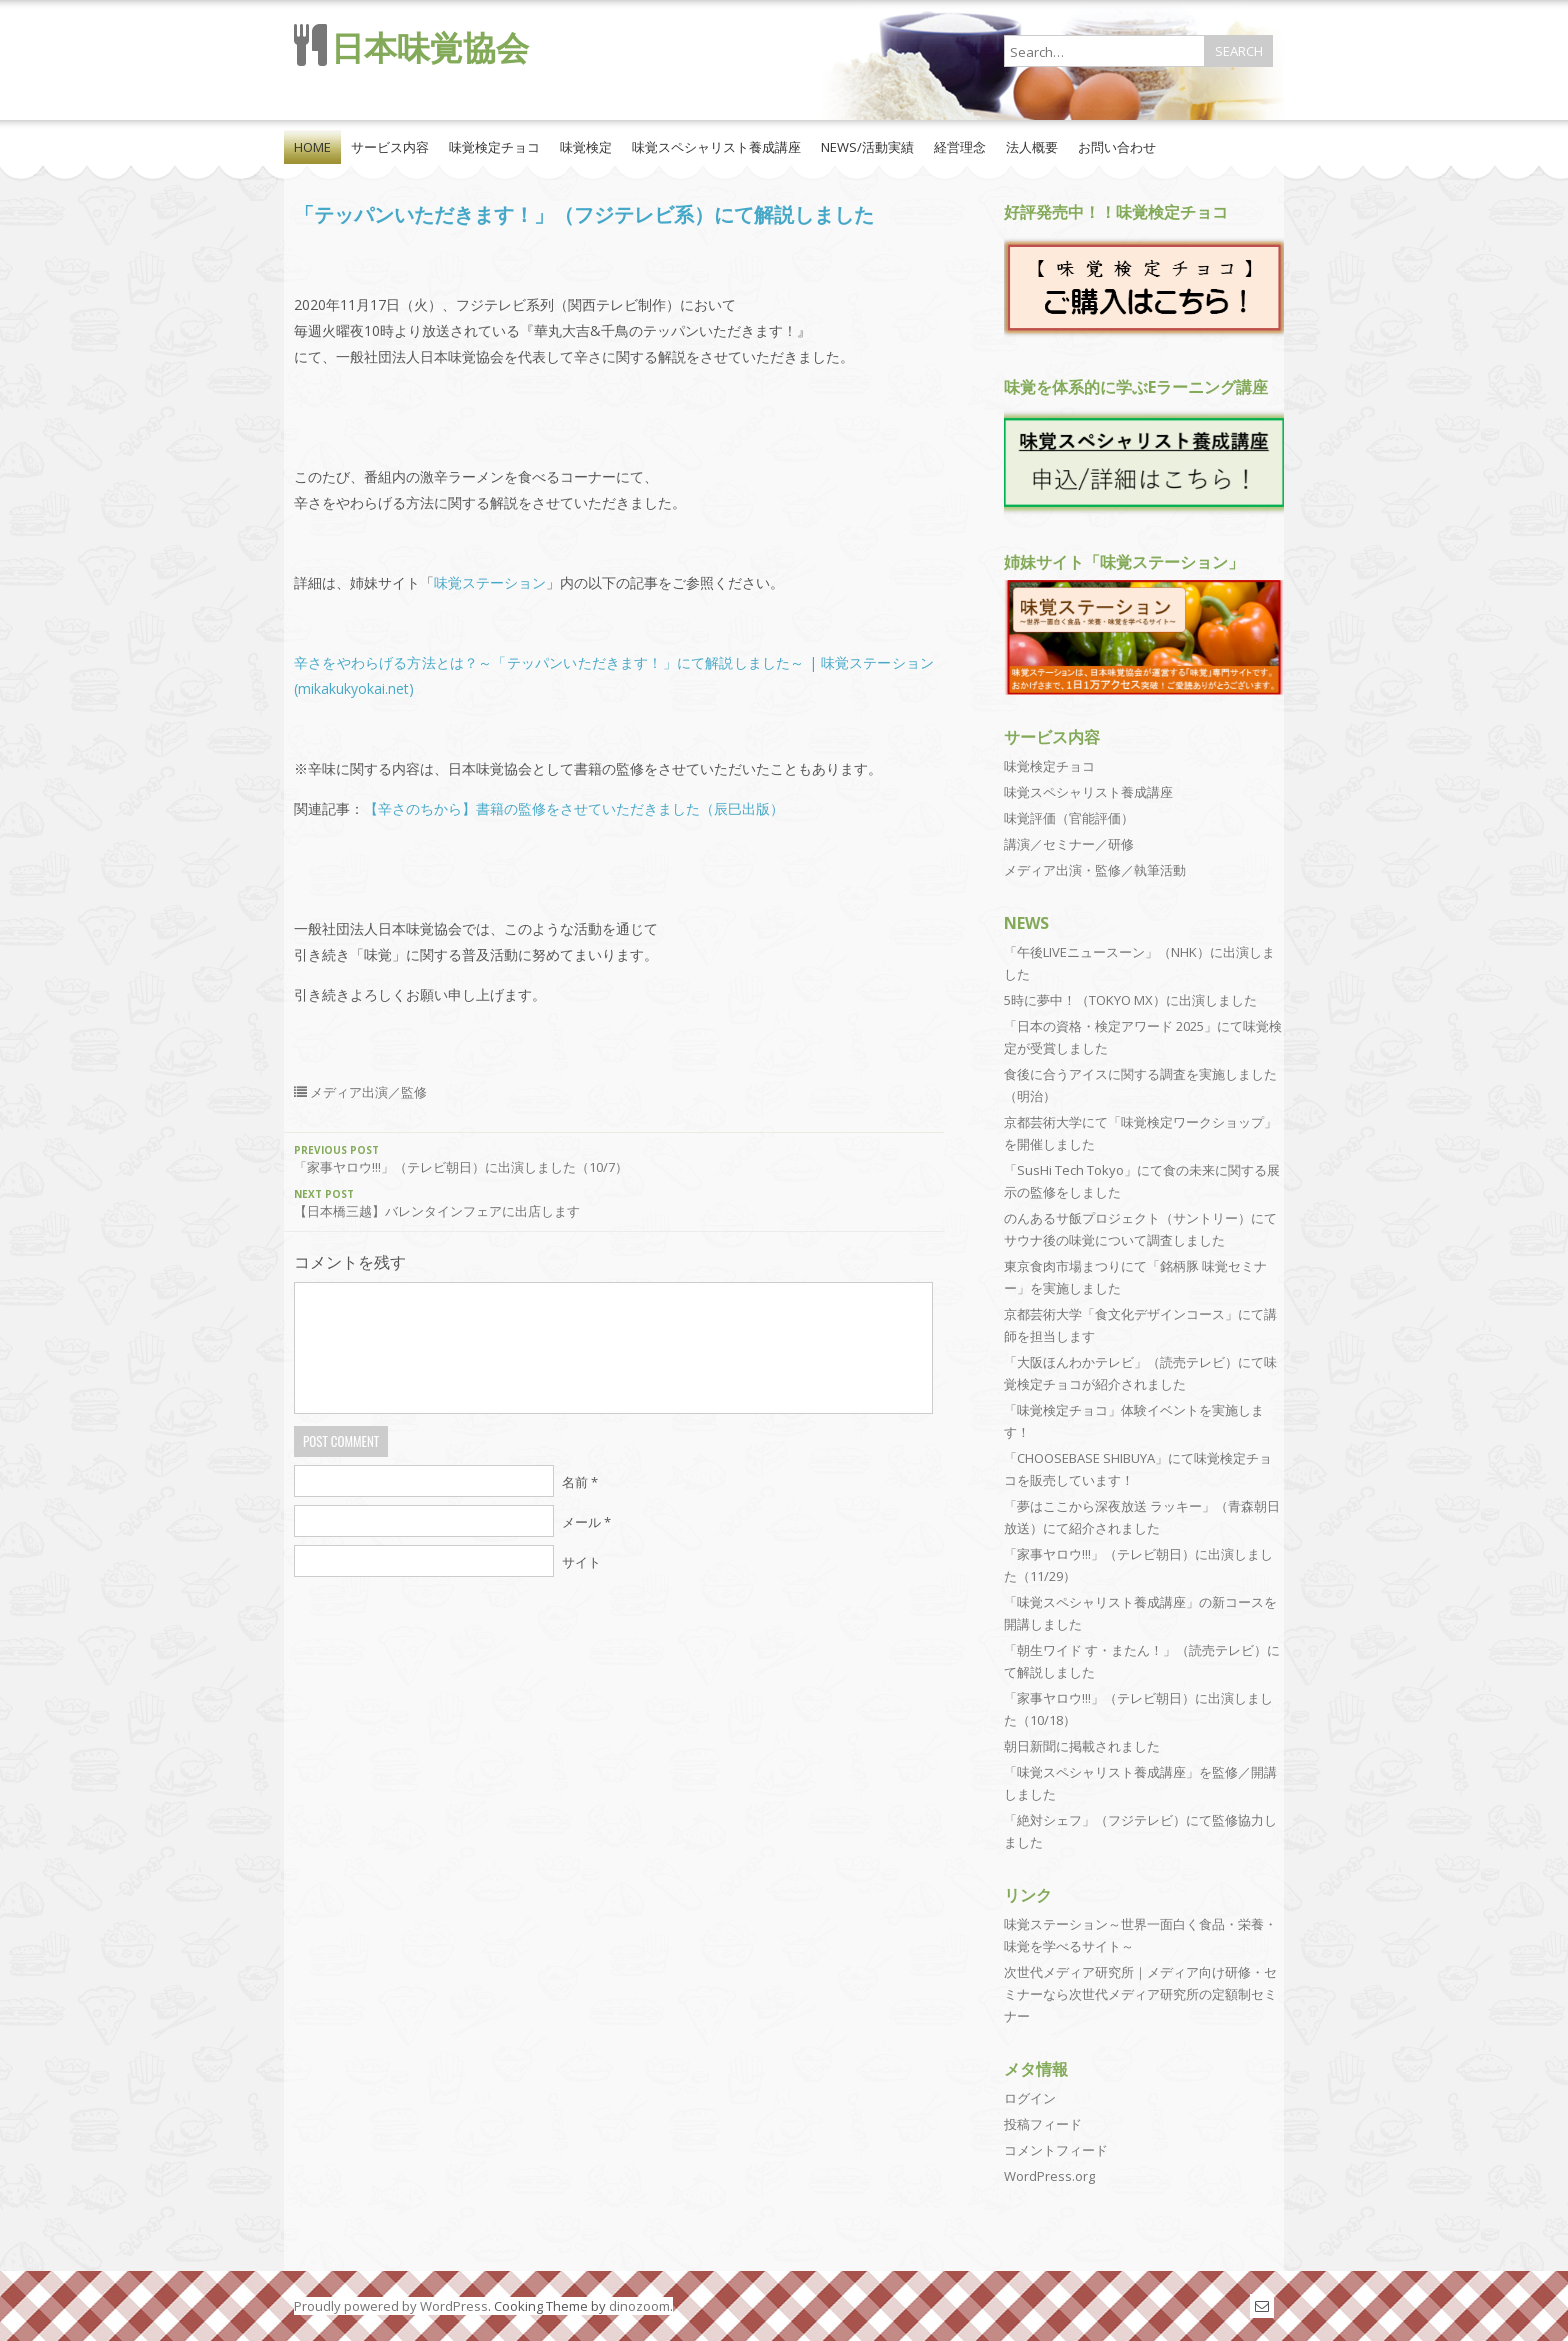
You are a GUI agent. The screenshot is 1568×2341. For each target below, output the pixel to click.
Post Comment (341, 1441)
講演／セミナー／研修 (1069, 844)
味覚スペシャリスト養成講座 (716, 147)
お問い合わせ (1117, 147)
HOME (312, 147)
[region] (1144, 289)
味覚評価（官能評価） (1069, 818)
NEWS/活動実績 (867, 147)
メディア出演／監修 (368, 1092)
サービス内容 (390, 147)
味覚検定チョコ (494, 147)
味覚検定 (586, 147)
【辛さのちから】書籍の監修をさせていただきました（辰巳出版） (574, 808)
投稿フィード (1043, 2124)
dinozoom (639, 2306)
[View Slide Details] (1144, 287)
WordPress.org (1049, 2176)
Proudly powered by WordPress (391, 2306)
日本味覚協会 (430, 47)
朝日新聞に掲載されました (1082, 1746)
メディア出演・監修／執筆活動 (1095, 870)
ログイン (1030, 2098)
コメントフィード (1056, 2150)
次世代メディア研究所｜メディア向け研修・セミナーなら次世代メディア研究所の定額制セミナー (1140, 1994)
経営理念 (960, 147)
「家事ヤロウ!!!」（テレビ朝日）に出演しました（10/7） (614, 1159)
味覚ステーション (490, 582)
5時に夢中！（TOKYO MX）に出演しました (1130, 1000)
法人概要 (1032, 147)
